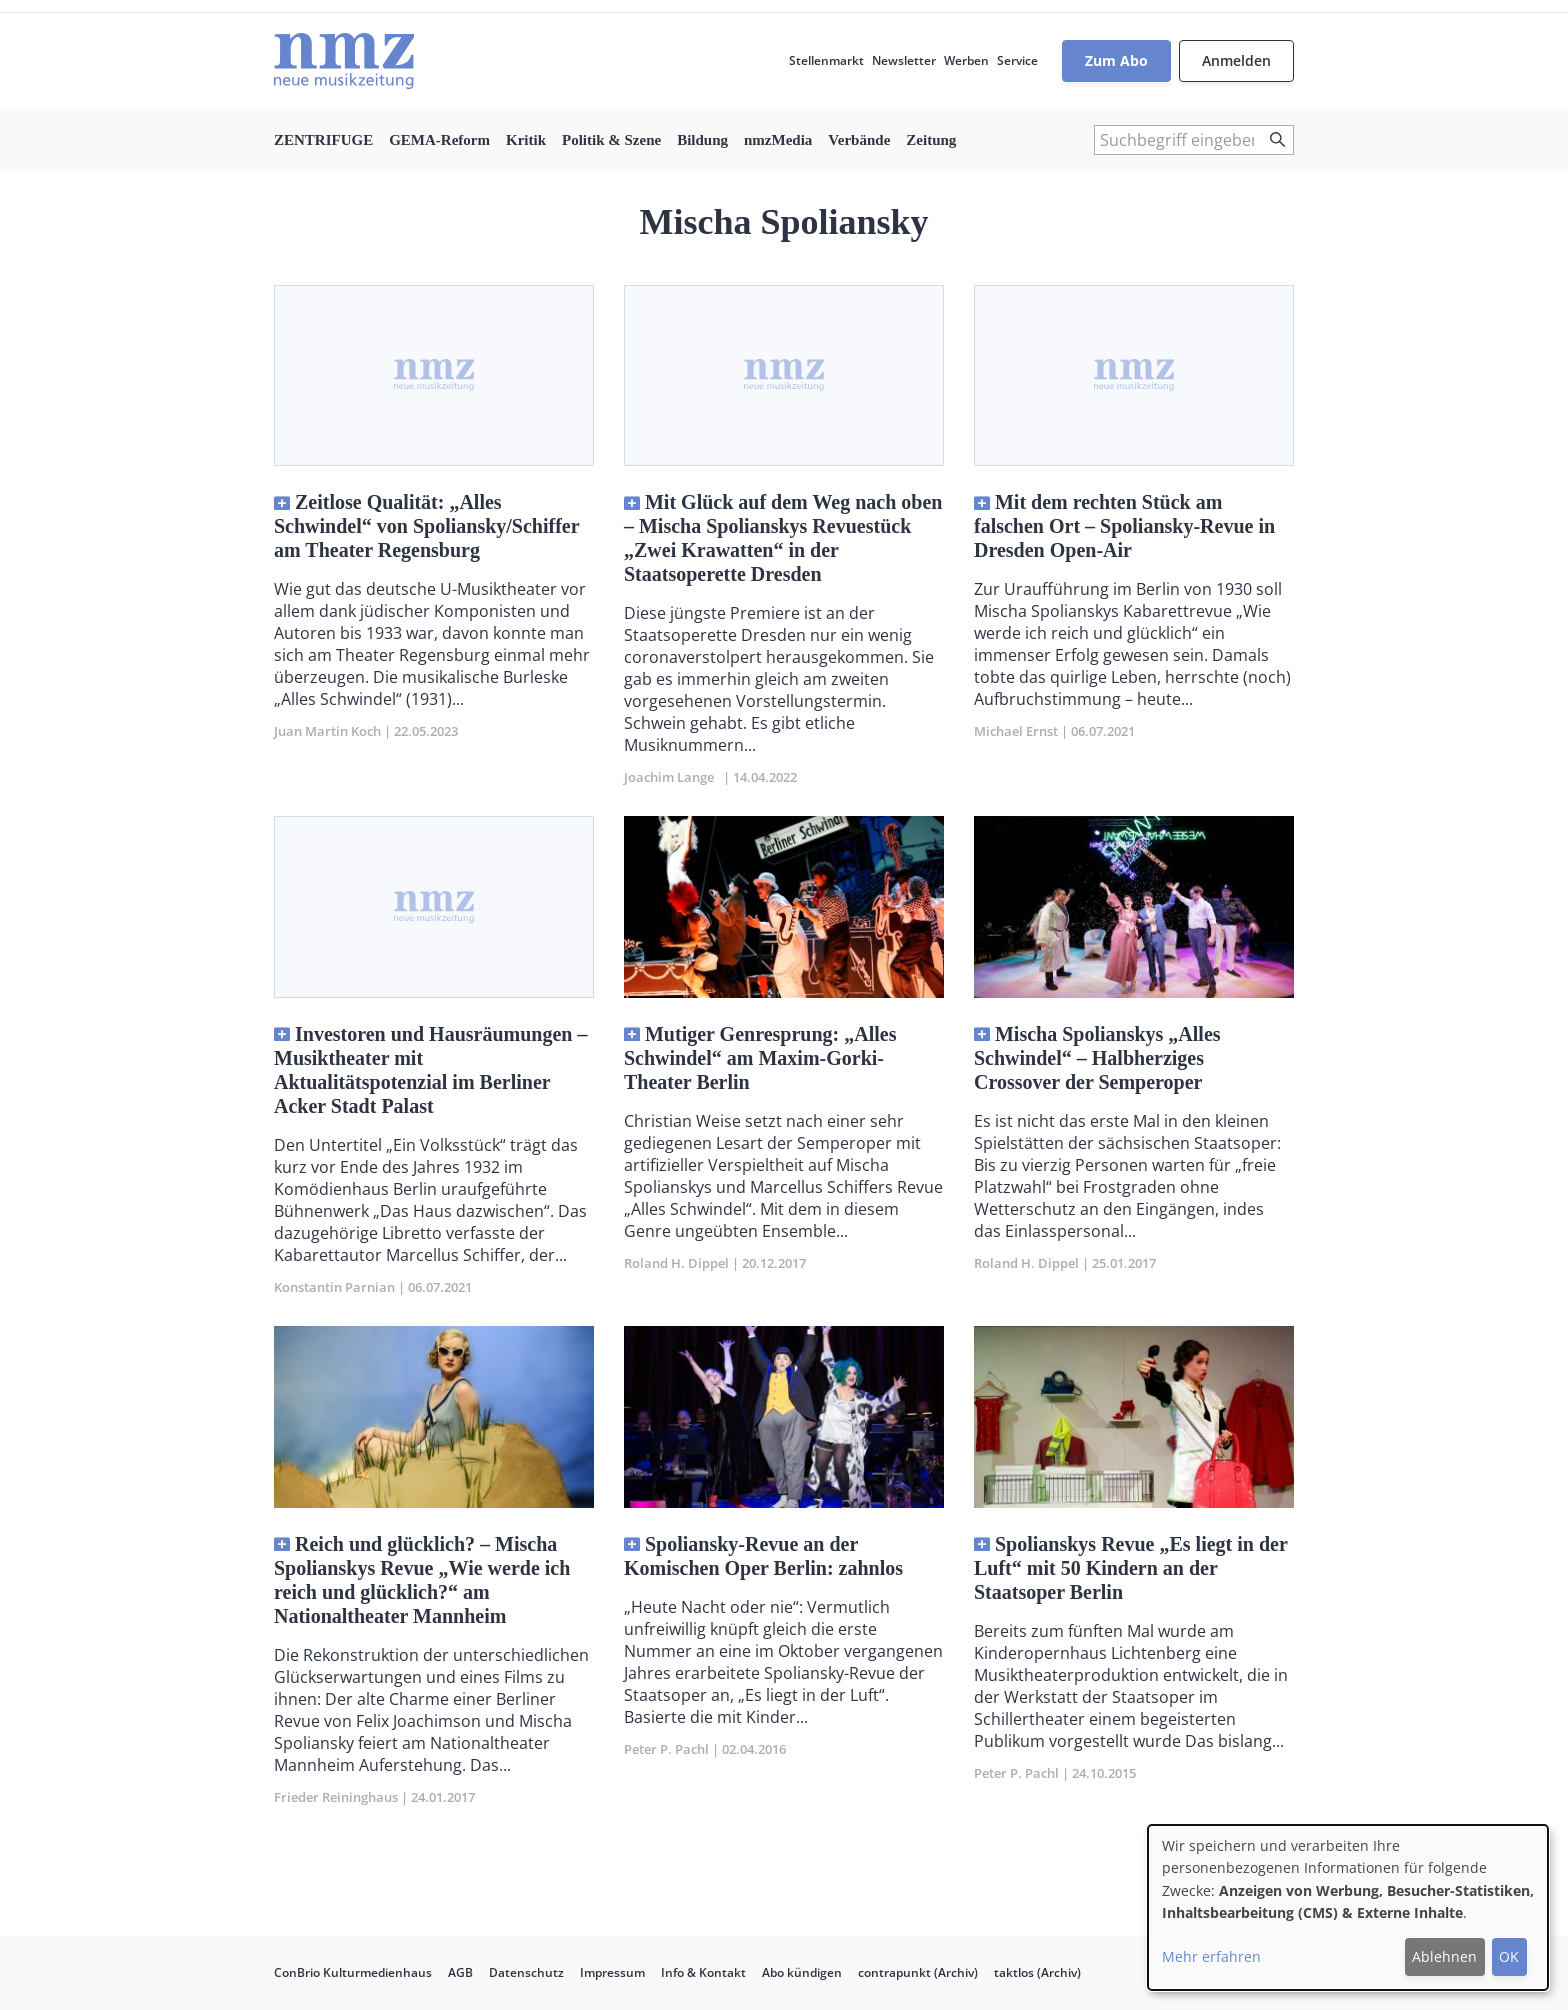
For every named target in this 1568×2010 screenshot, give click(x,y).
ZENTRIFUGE (323, 140)
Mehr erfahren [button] (1211, 1956)
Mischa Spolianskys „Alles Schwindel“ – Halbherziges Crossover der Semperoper (1097, 1058)
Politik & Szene (611, 140)
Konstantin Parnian (334, 1287)
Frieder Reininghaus (336, 1797)
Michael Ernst (1016, 731)
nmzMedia (778, 140)
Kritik (526, 140)
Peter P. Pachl (666, 1749)
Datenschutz (526, 1972)
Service (1017, 60)
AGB (460, 1972)
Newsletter (904, 60)
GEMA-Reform (439, 140)
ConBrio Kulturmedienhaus (353, 1972)
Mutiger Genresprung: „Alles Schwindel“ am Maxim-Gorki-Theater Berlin (760, 1058)
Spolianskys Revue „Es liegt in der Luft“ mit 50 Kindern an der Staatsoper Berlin (1130, 1568)
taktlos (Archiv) (1037, 1972)
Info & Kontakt (703, 1972)
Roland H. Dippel (676, 1263)
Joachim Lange (672, 777)
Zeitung (931, 140)
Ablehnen (1444, 1956)
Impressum (612, 1972)
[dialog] (1348, 1907)
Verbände (859, 140)
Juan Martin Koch (327, 731)
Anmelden (1236, 60)
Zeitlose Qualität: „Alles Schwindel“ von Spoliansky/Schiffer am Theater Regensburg (426, 526)
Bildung (702, 140)
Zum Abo (1116, 60)
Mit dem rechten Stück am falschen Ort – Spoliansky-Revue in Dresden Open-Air (1124, 526)
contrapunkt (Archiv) (918, 1972)
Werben (966, 60)
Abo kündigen (802, 1972)
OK (1509, 1956)
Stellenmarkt (826, 60)
